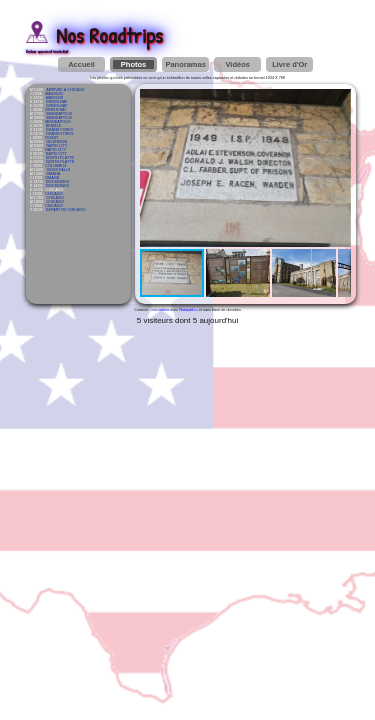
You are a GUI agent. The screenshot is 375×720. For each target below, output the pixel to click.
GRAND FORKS (60, 130)
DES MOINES (58, 182)
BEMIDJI (53, 126)
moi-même (161, 310)
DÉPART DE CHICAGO (66, 210)
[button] (333, 107)
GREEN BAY (57, 102)
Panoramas (185, 64)
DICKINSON (56, 142)
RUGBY (51, 138)
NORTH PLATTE (60, 158)
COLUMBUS (55, 166)
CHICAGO (54, 194)
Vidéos (237, 64)
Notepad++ (188, 310)
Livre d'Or (289, 64)
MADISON (54, 94)
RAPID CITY (56, 146)
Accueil (81, 64)
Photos (133, 64)
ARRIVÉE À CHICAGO (65, 90)
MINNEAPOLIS (59, 114)
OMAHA (53, 174)
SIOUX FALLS (58, 170)
